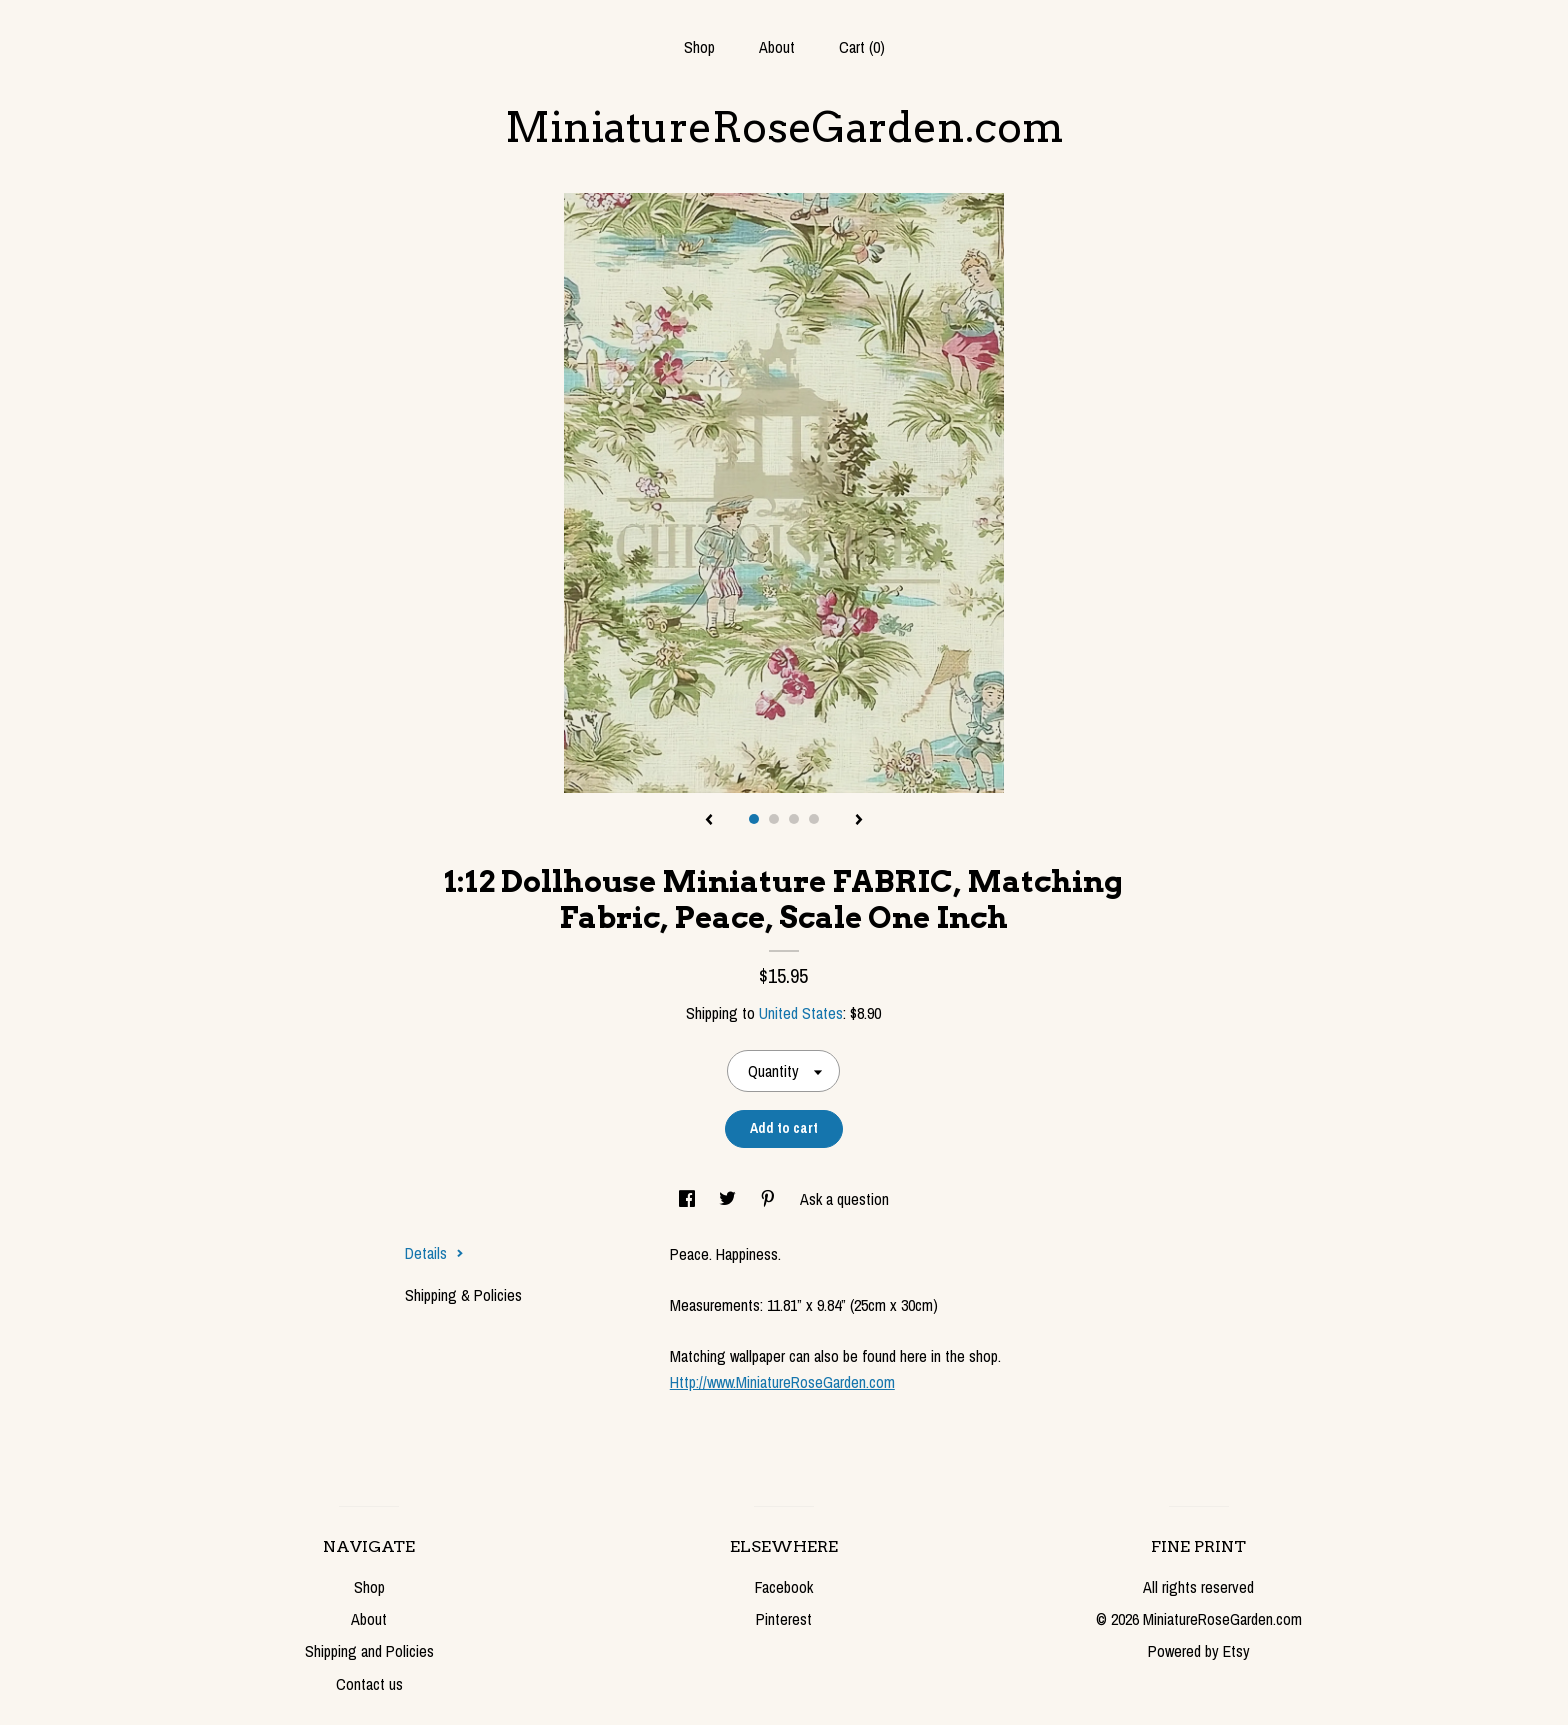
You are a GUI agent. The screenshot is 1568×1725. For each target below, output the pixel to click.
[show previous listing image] (709, 821)
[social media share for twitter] (729, 1199)
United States (801, 1013)
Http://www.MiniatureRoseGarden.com (782, 1382)
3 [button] (794, 819)
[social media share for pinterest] (770, 1199)
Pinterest (784, 1619)
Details (434, 1253)
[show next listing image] (859, 821)
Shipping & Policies (463, 1295)
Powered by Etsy (1199, 1651)
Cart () (862, 47)
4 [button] (814, 819)
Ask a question (844, 1199)
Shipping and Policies (369, 1651)
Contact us (369, 1684)
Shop (699, 47)
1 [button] (754, 819)
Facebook (784, 1587)
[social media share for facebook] (689, 1199)
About (777, 47)
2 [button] (774, 819)
